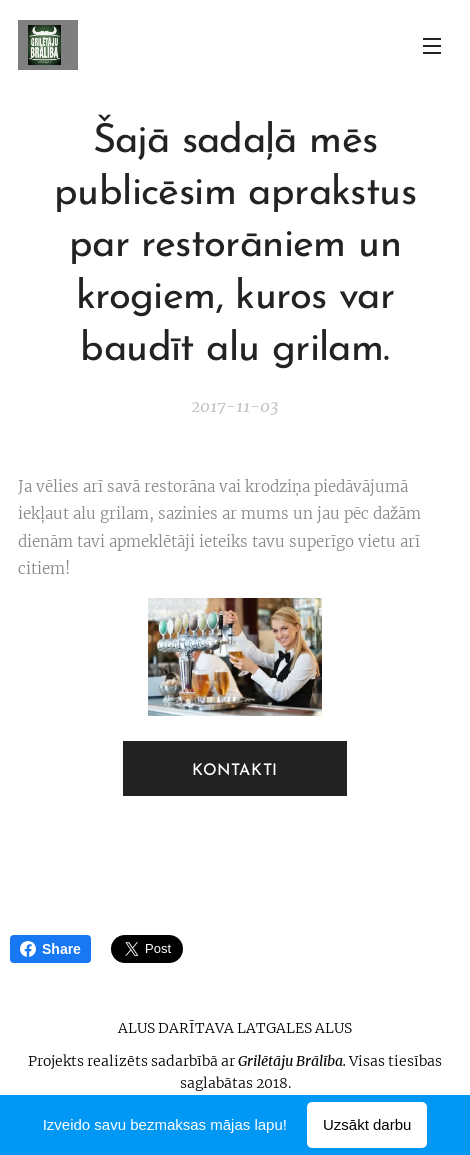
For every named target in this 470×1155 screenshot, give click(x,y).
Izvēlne (432, 46)
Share (50, 949)
